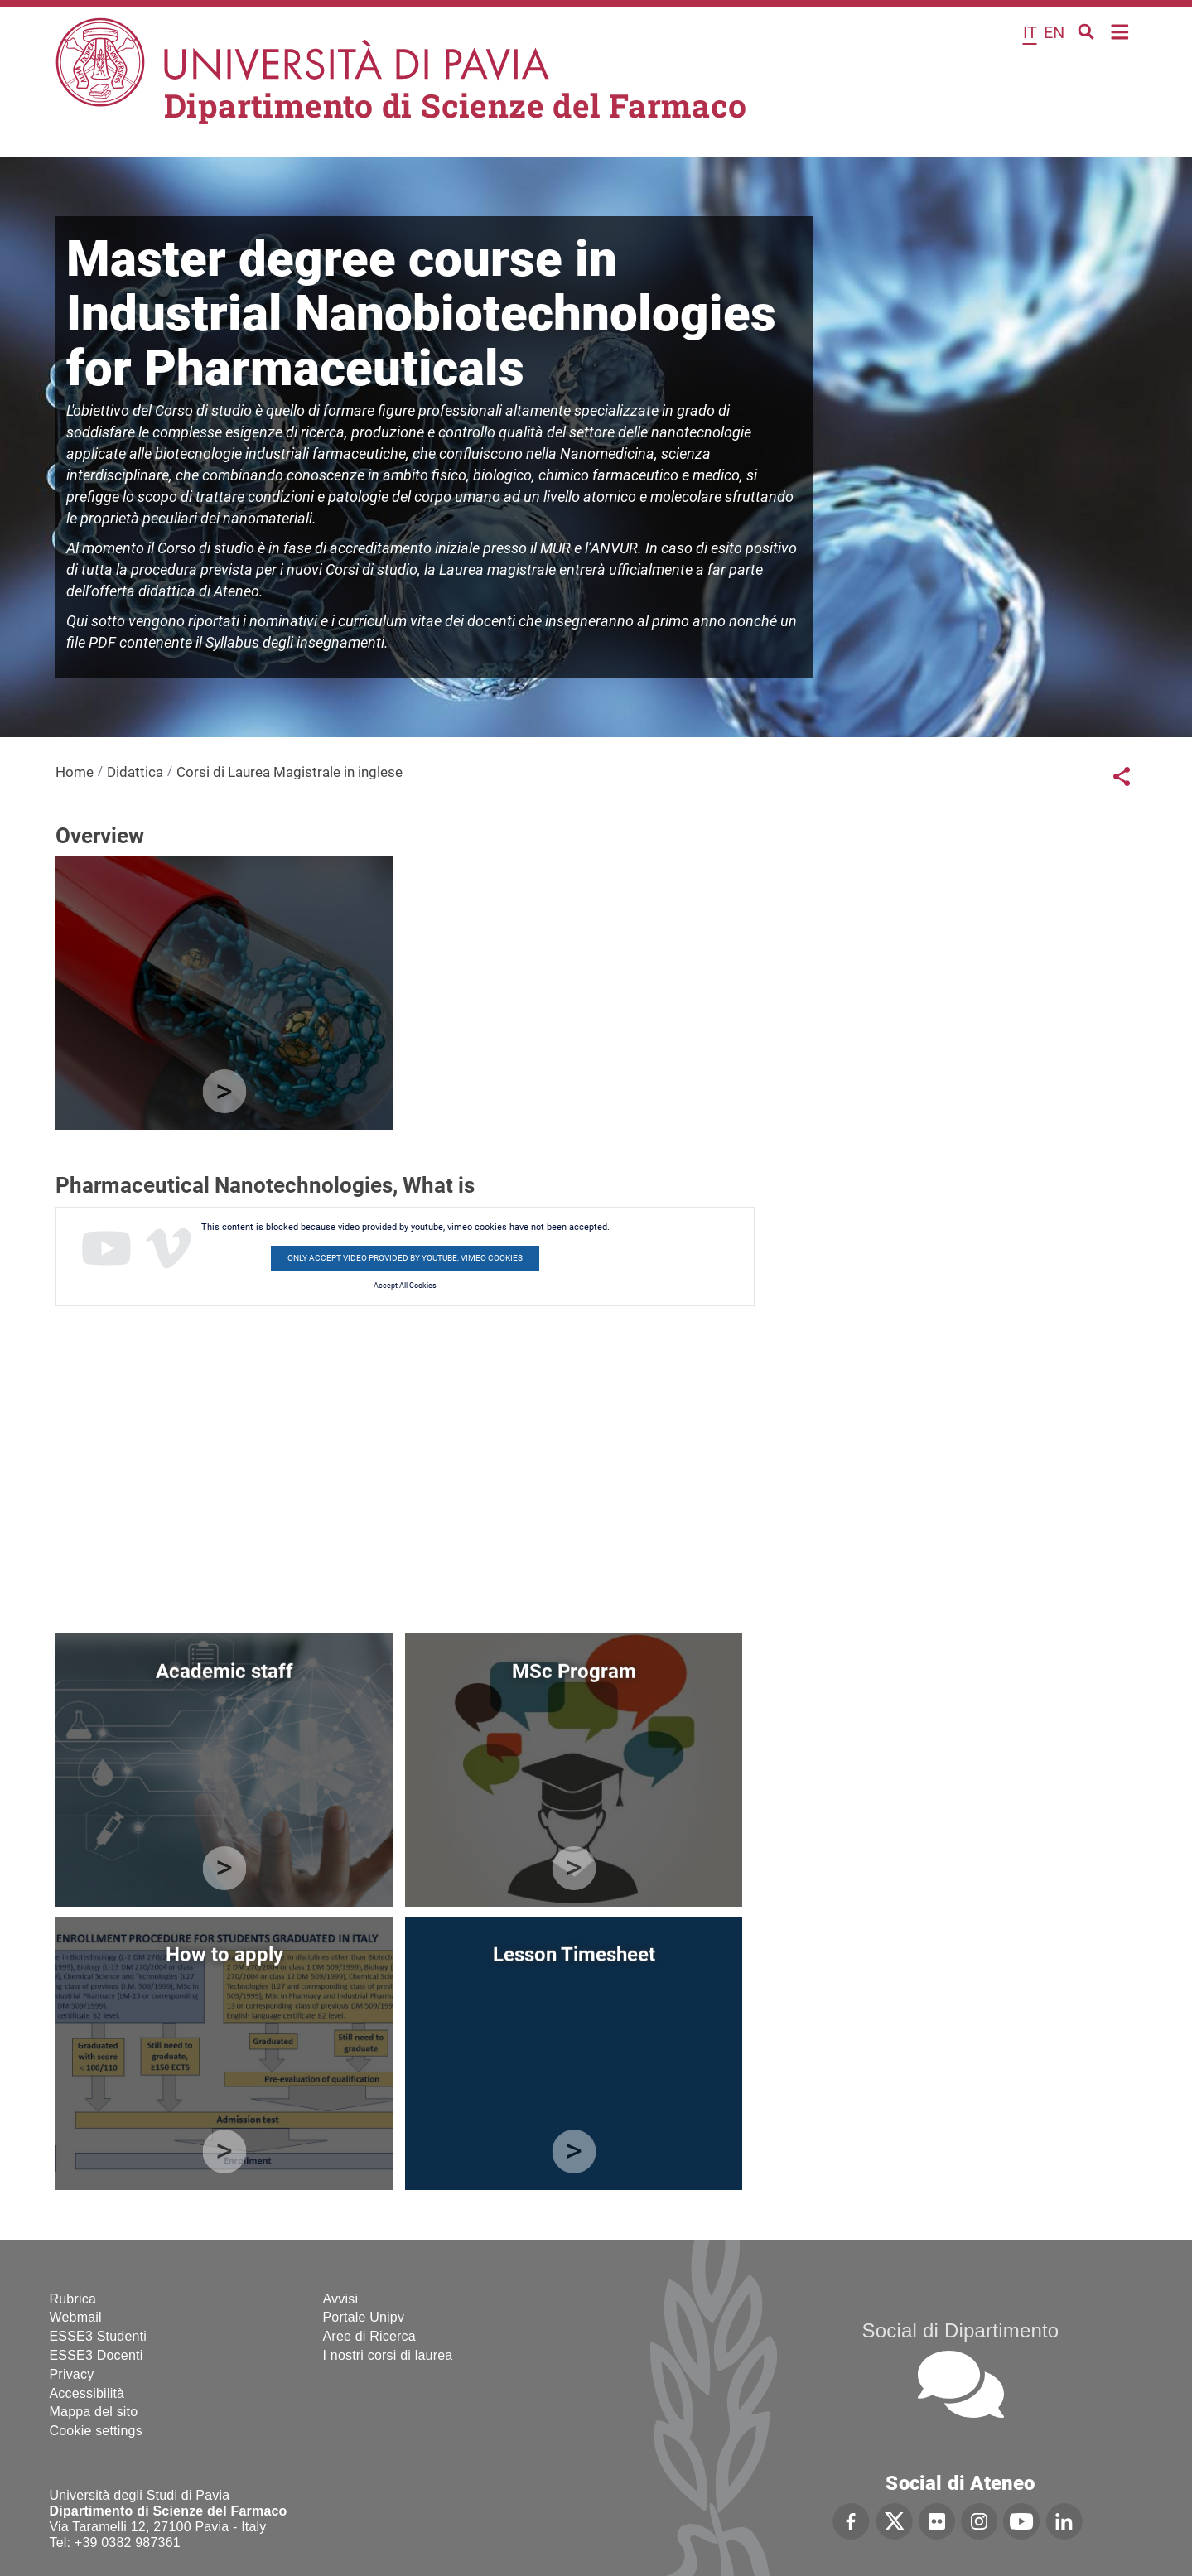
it (1030, 32)
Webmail (76, 2317)
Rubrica (73, 2299)
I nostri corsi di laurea (388, 2355)
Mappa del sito (94, 2412)
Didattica (135, 772)
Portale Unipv (364, 2317)
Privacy (72, 2374)
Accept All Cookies (405, 1285)
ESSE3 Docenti (96, 2355)
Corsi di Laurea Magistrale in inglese (289, 772)
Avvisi (341, 2299)
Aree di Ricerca (369, 2336)
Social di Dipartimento (960, 2330)
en (1054, 32)
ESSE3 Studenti (98, 2336)
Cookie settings (96, 2431)
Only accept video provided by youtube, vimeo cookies (405, 1257)
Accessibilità (87, 2393)
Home (1120, 30)
